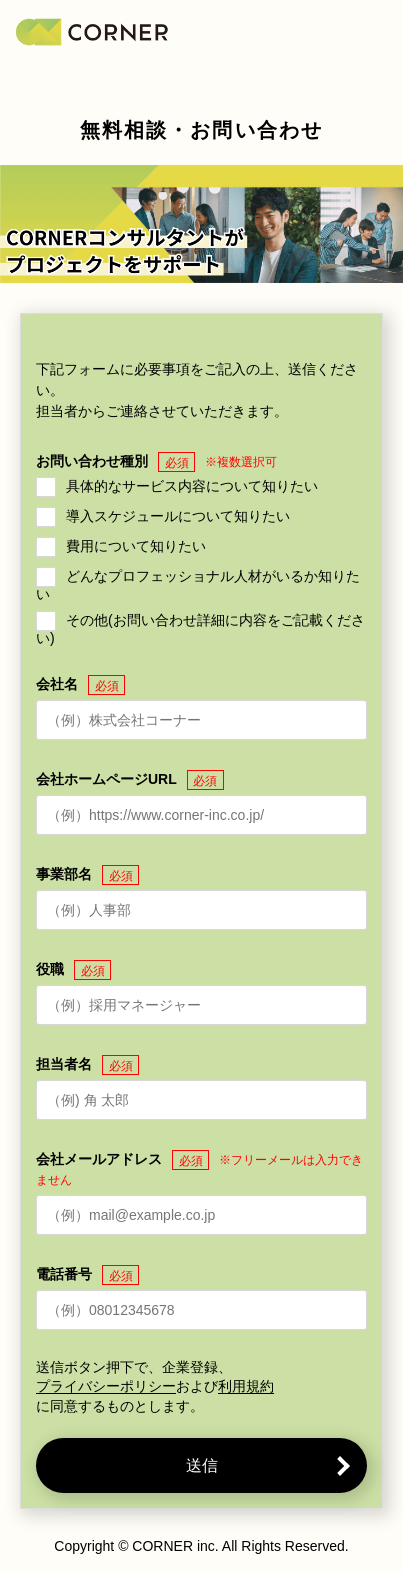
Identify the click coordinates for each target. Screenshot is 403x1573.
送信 (202, 1465)
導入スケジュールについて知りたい (178, 516)
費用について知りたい (136, 546)
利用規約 (246, 1386)
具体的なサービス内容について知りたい (192, 486)
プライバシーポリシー (106, 1386)
